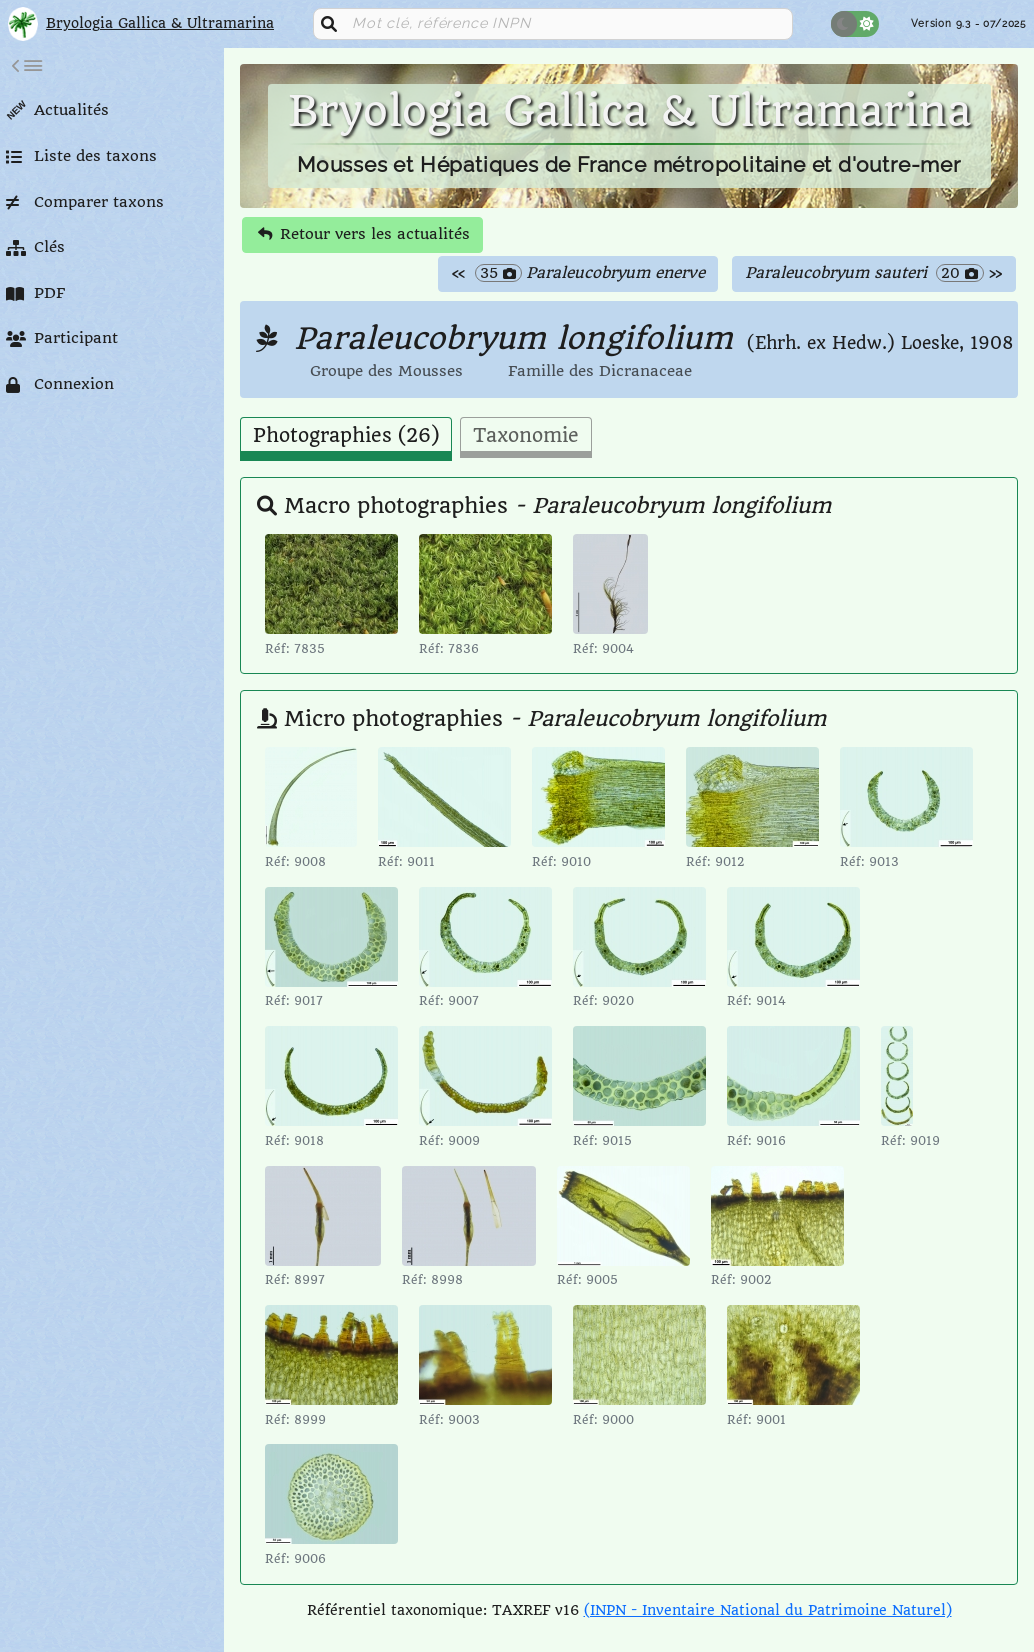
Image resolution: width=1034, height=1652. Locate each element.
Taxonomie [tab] (526, 436)
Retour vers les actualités (364, 234)
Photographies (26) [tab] (346, 436)
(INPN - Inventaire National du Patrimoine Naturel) (768, 1610)
